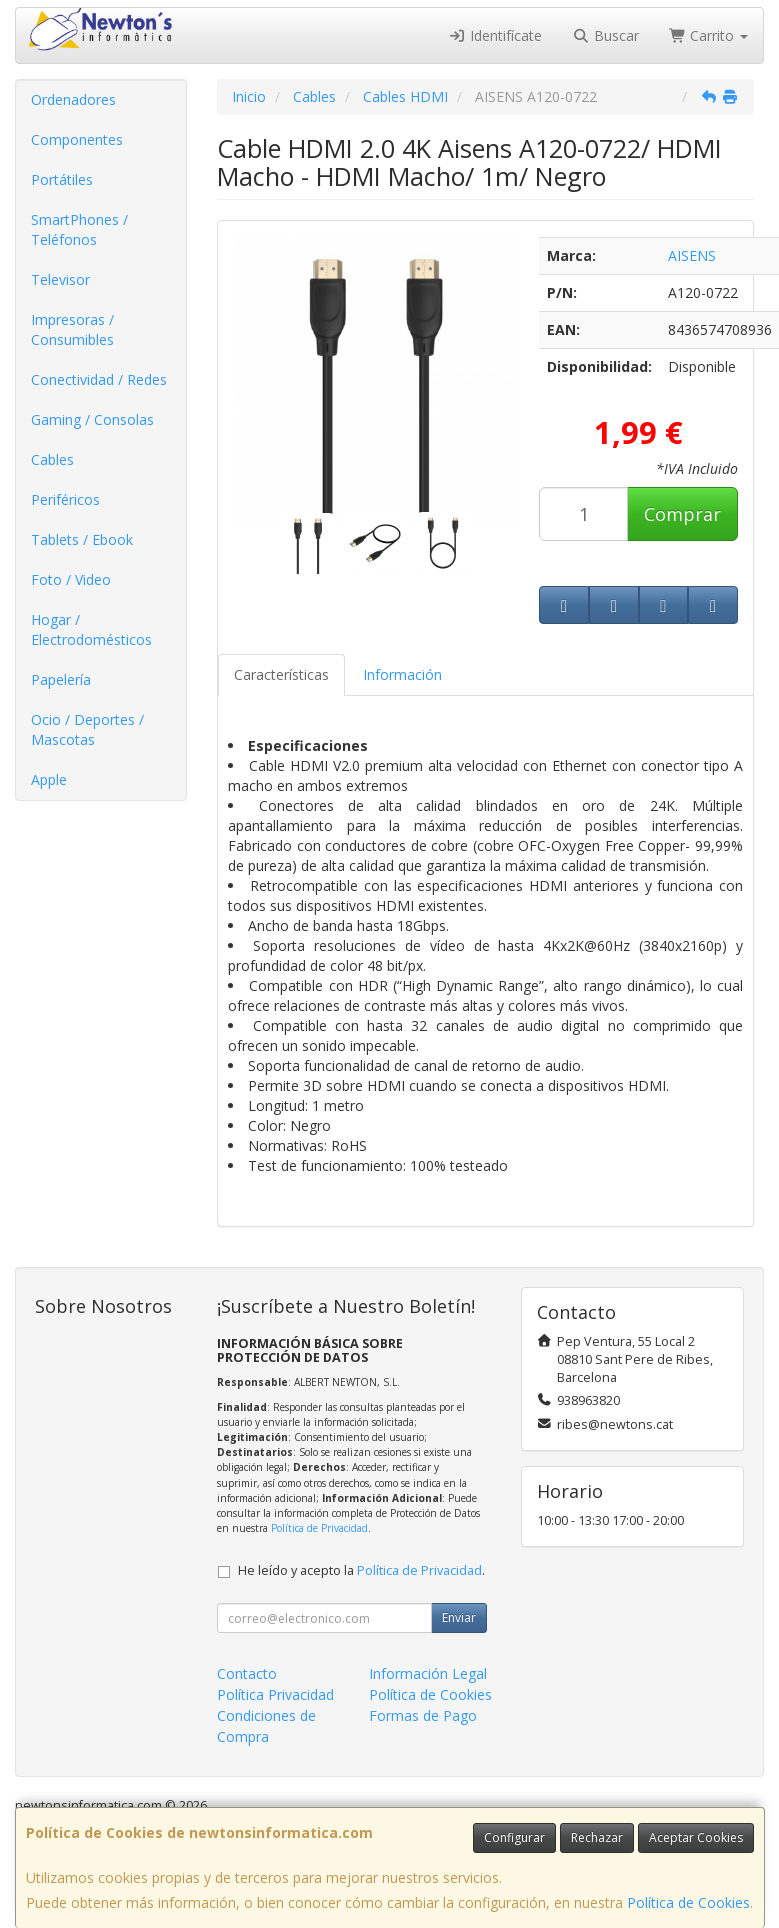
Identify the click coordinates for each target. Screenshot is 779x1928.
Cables (52, 459)
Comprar (682, 514)
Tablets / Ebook (82, 539)
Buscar (605, 35)
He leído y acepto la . (361, 1570)
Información (402, 674)
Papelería (61, 679)
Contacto (247, 1673)
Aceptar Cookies (696, 1837)
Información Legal (428, 1673)
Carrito (709, 35)
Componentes (77, 139)
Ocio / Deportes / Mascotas (87, 729)
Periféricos (65, 499)
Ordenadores (73, 99)
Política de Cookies (688, 1902)
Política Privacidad (275, 1694)
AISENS (692, 255)
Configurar (514, 1837)
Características (281, 674)
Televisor (60, 279)
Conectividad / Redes (99, 379)
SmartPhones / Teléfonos (79, 229)
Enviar (459, 1617)
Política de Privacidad (319, 1528)
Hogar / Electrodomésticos (91, 629)
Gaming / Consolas (92, 419)
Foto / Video (71, 579)
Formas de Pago (423, 1715)
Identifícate (496, 35)
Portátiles (62, 179)
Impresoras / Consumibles (72, 329)
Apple (49, 779)
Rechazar (597, 1837)
